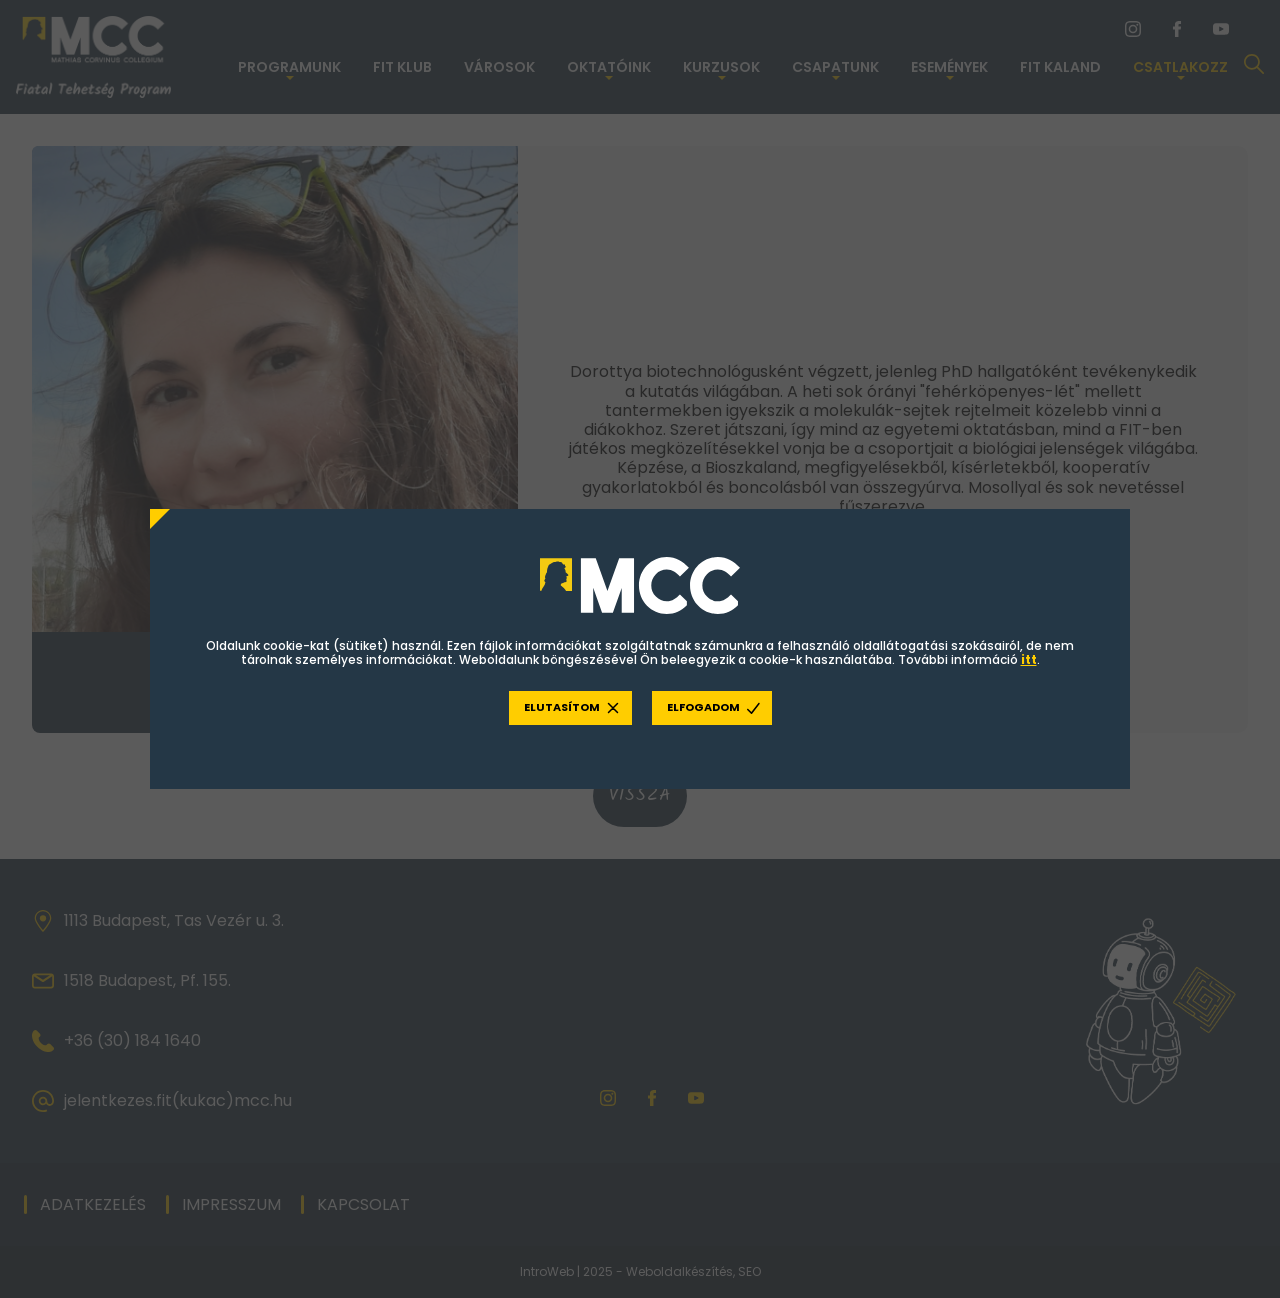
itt (1029, 660)
